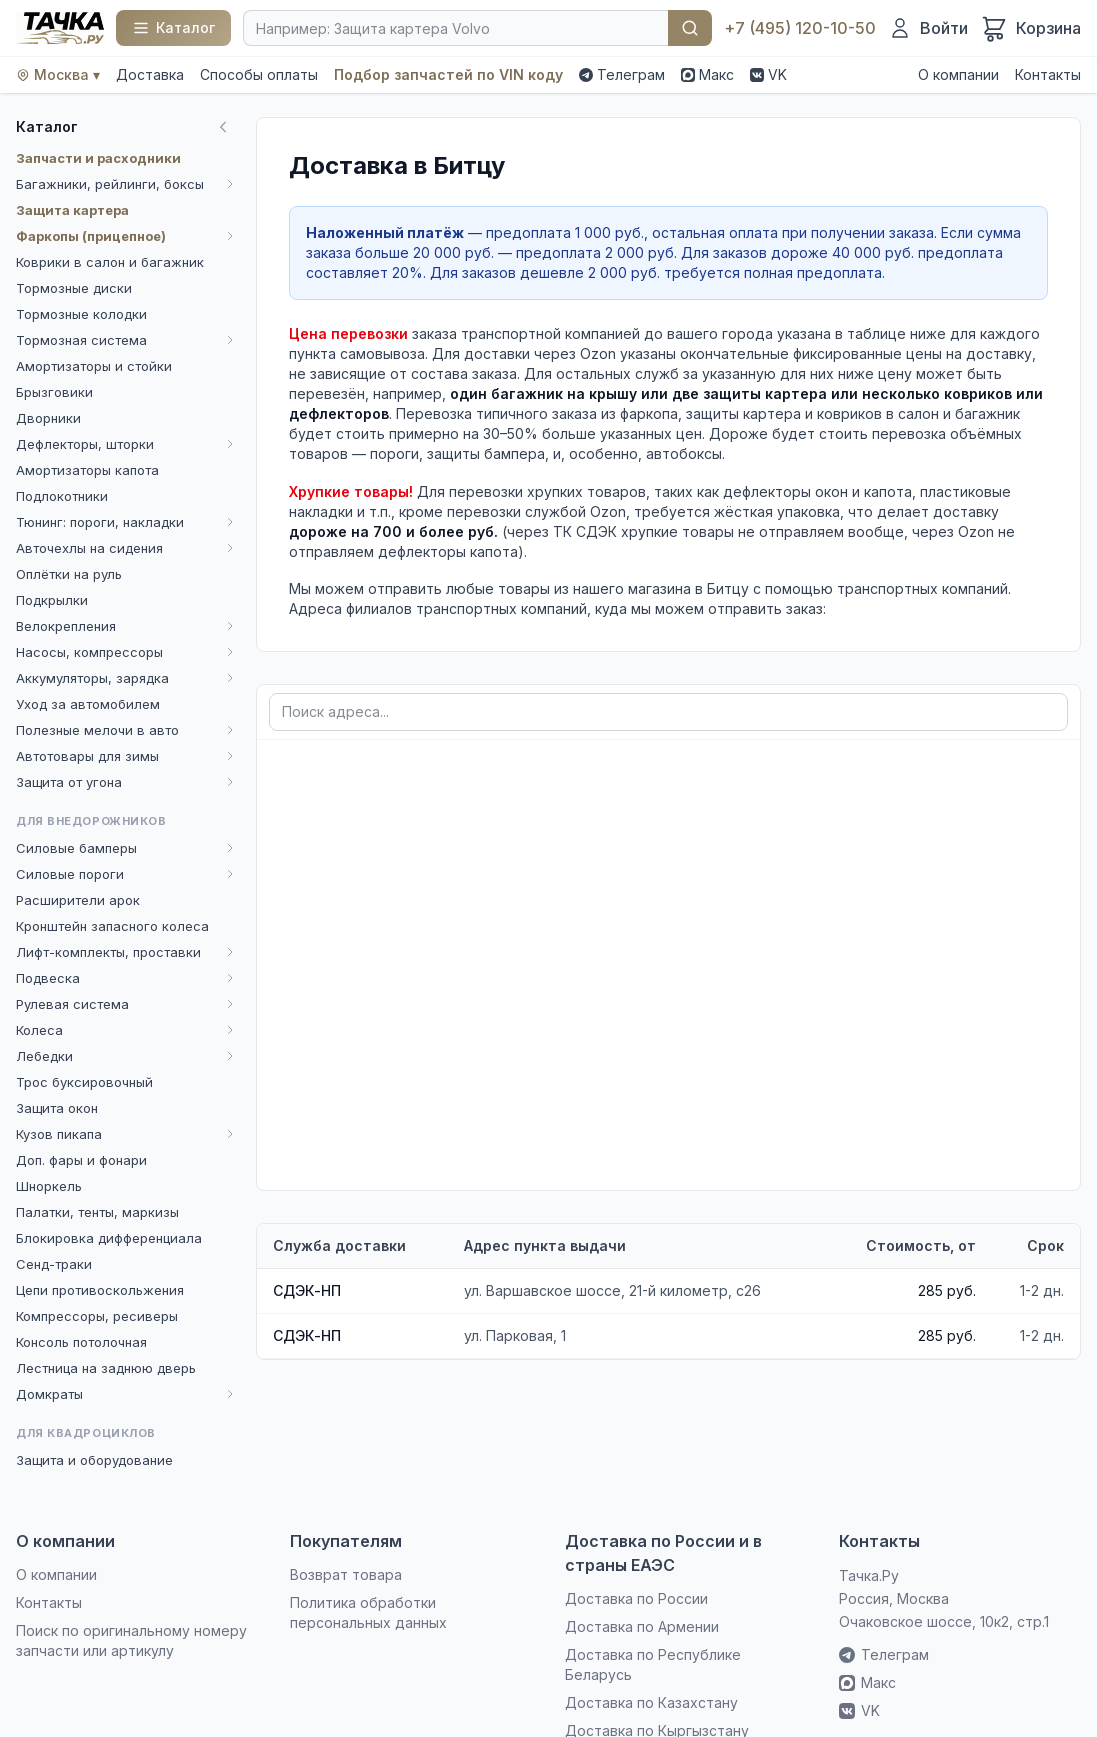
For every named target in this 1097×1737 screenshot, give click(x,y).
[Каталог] (173, 28)
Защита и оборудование (94, 1460)
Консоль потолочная (81, 1342)
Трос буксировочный (84, 1082)
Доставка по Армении (642, 1626)
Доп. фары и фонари (81, 1160)
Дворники (48, 418)
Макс (707, 74)
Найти (690, 28)
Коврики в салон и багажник (110, 262)
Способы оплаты (259, 74)
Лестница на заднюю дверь (106, 1368)
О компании (958, 74)
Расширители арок (78, 900)
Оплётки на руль (69, 574)
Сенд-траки (54, 1264)
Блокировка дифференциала (109, 1238)
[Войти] (928, 28)
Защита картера (72, 210)
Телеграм (622, 74)
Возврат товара (346, 1574)
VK (768, 74)
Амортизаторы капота (87, 470)
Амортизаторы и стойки (94, 366)
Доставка (150, 74)
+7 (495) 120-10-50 (800, 28)
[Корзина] (1030, 28)
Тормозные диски (74, 288)
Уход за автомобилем (88, 704)
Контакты (1048, 74)
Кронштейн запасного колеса (112, 926)
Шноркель (49, 1186)
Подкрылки (52, 600)
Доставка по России (636, 1598)
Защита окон (57, 1108)
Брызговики (54, 392)
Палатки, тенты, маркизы (97, 1212)
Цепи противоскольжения (100, 1290)
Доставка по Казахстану (651, 1702)
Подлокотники (62, 496)
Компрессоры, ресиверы (97, 1316)
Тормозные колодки (81, 314)
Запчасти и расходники (98, 158)
